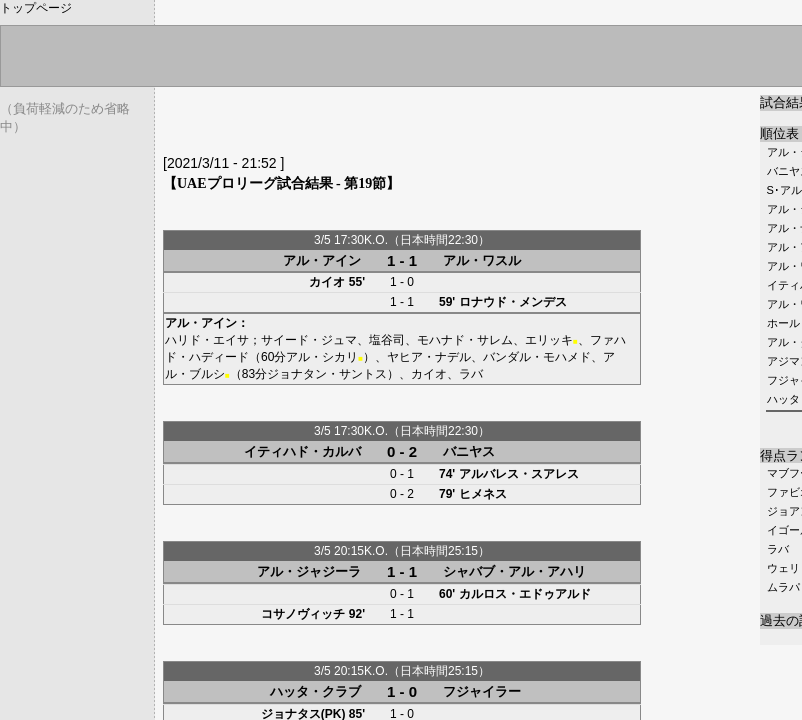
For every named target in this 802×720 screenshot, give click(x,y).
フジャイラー (482, 691)
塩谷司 (387, 340)
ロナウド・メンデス (513, 302)
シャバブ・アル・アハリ (514, 571)
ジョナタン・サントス (327, 374)
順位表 (779, 133)
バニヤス (469, 451)
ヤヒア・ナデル (429, 357)
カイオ (327, 282)
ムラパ (783, 587)
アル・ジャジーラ (309, 571)
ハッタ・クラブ (315, 691)
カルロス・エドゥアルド (525, 594)
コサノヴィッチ (303, 614)
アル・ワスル (482, 260)
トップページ (36, 8)
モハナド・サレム (465, 340)
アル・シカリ (322, 357)
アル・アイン (322, 260)
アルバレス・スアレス (519, 474)
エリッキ (549, 340)
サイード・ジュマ (309, 340)
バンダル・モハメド (537, 357)
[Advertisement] (397, 125)
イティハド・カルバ (302, 451)
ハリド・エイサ (207, 340)
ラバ (778, 549)
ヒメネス (483, 494)
